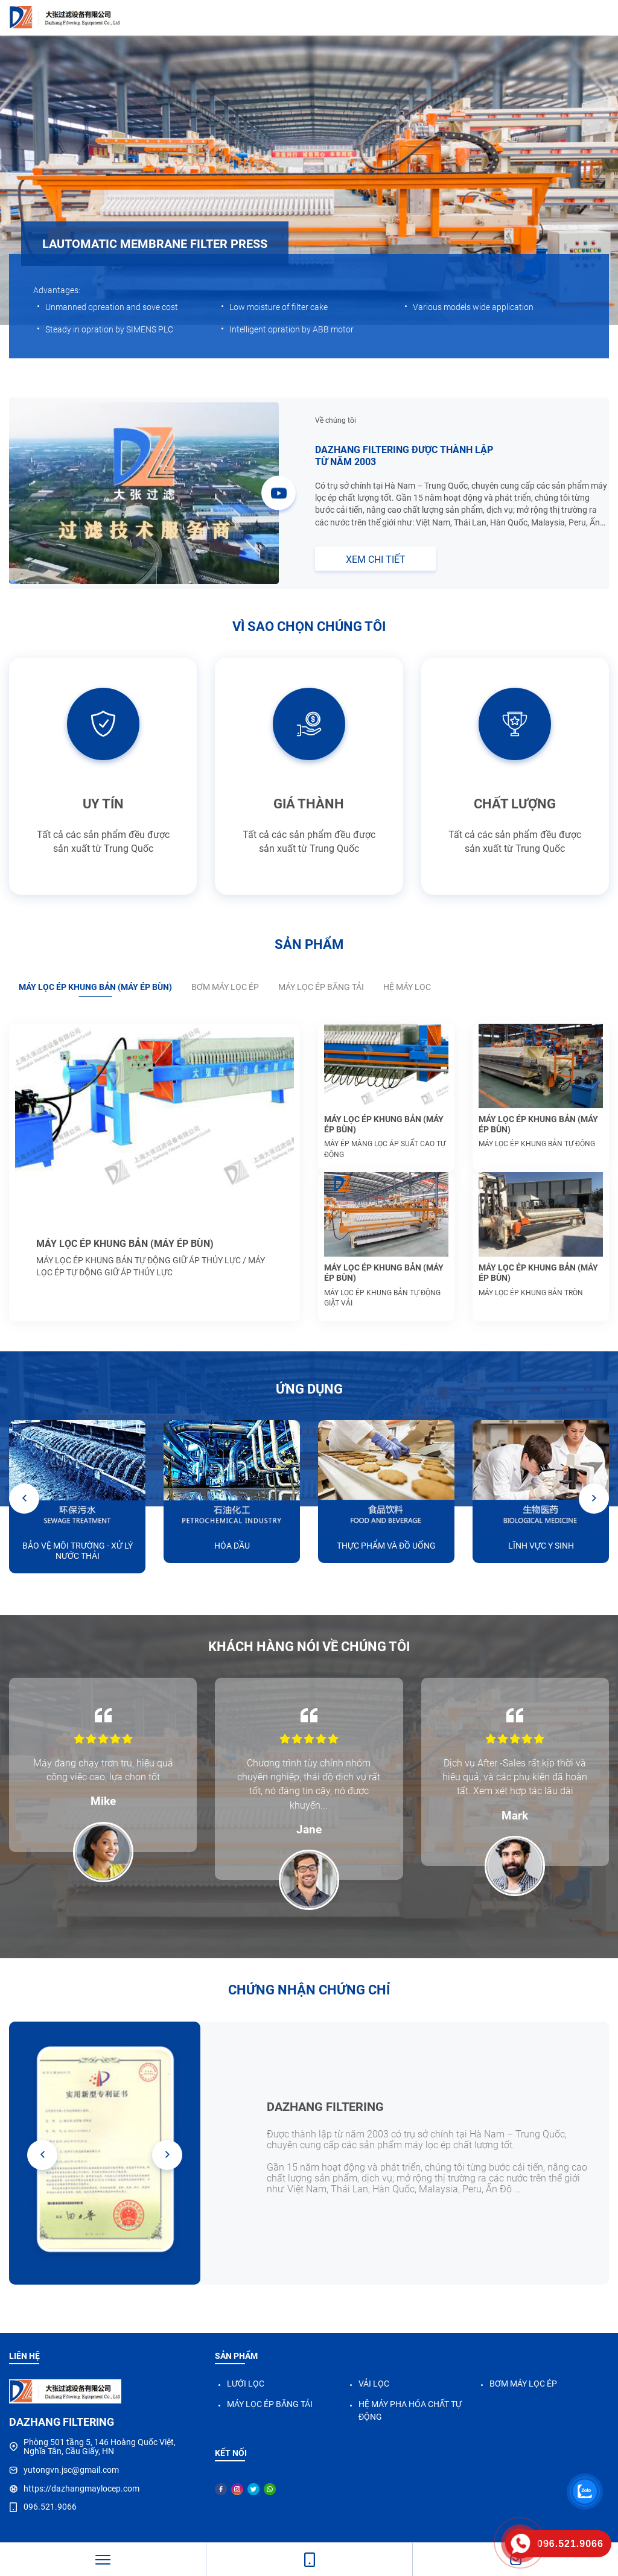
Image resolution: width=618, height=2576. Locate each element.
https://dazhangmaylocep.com (81, 2488)
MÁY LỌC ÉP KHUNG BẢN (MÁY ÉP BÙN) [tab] (95, 987)
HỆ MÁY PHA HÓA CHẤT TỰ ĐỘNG (410, 2410)
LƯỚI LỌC (245, 2383)
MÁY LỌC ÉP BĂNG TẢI (270, 2404)
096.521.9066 (50, 2506)
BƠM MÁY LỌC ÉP (523, 2383)
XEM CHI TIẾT (376, 559)
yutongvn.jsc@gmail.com (71, 2470)
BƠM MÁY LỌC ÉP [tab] (225, 987)
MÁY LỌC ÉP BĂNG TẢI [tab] (321, 987)
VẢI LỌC (373, 2383)
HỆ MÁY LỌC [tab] (407, 987)
